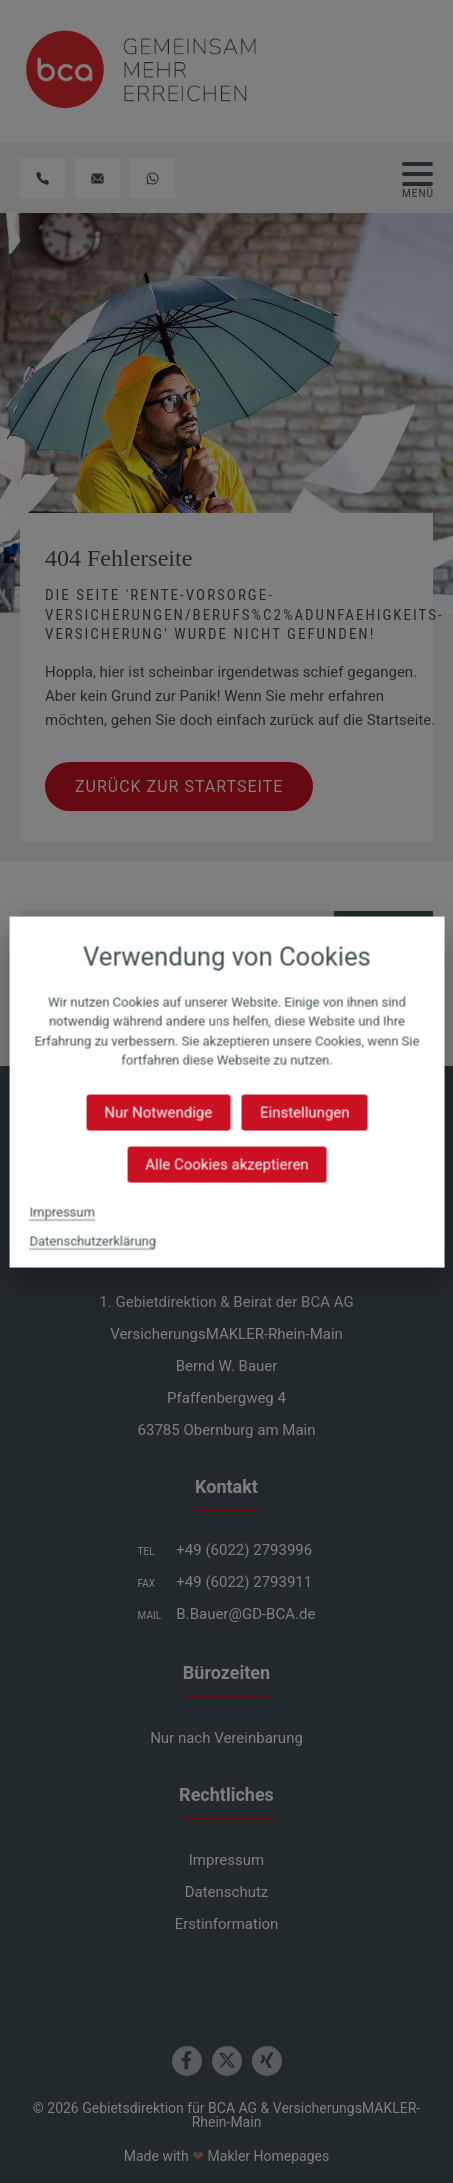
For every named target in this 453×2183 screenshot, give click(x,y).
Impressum (61, 1211)
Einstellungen (305, 1112)
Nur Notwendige (158, 1112)
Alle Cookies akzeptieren (226, 1164)
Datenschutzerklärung (92, 1240)
